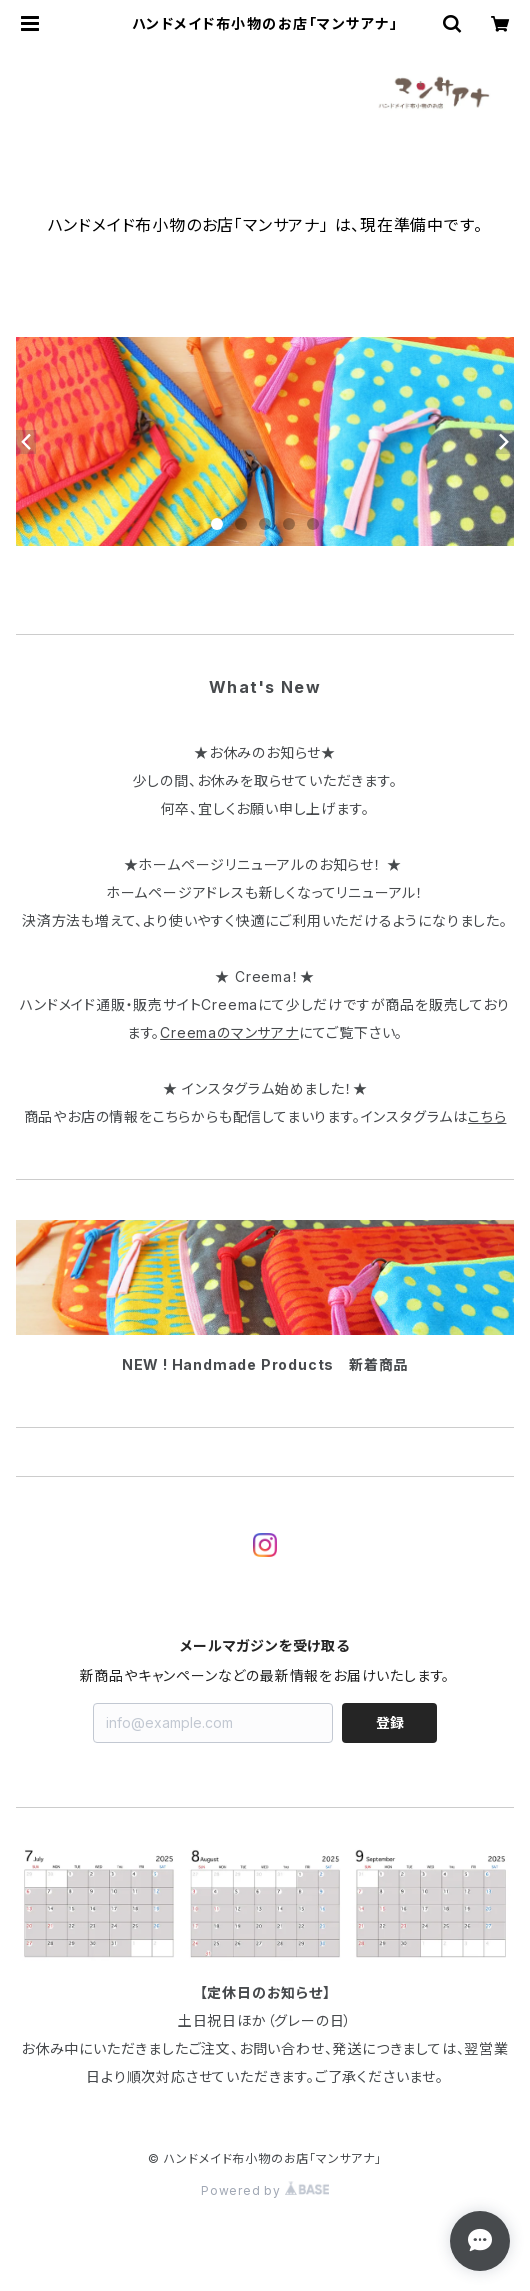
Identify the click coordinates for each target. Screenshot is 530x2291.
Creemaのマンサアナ (229, 1032)
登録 (390, 1722)
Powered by (265, 2190)
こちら (487, 1116)
